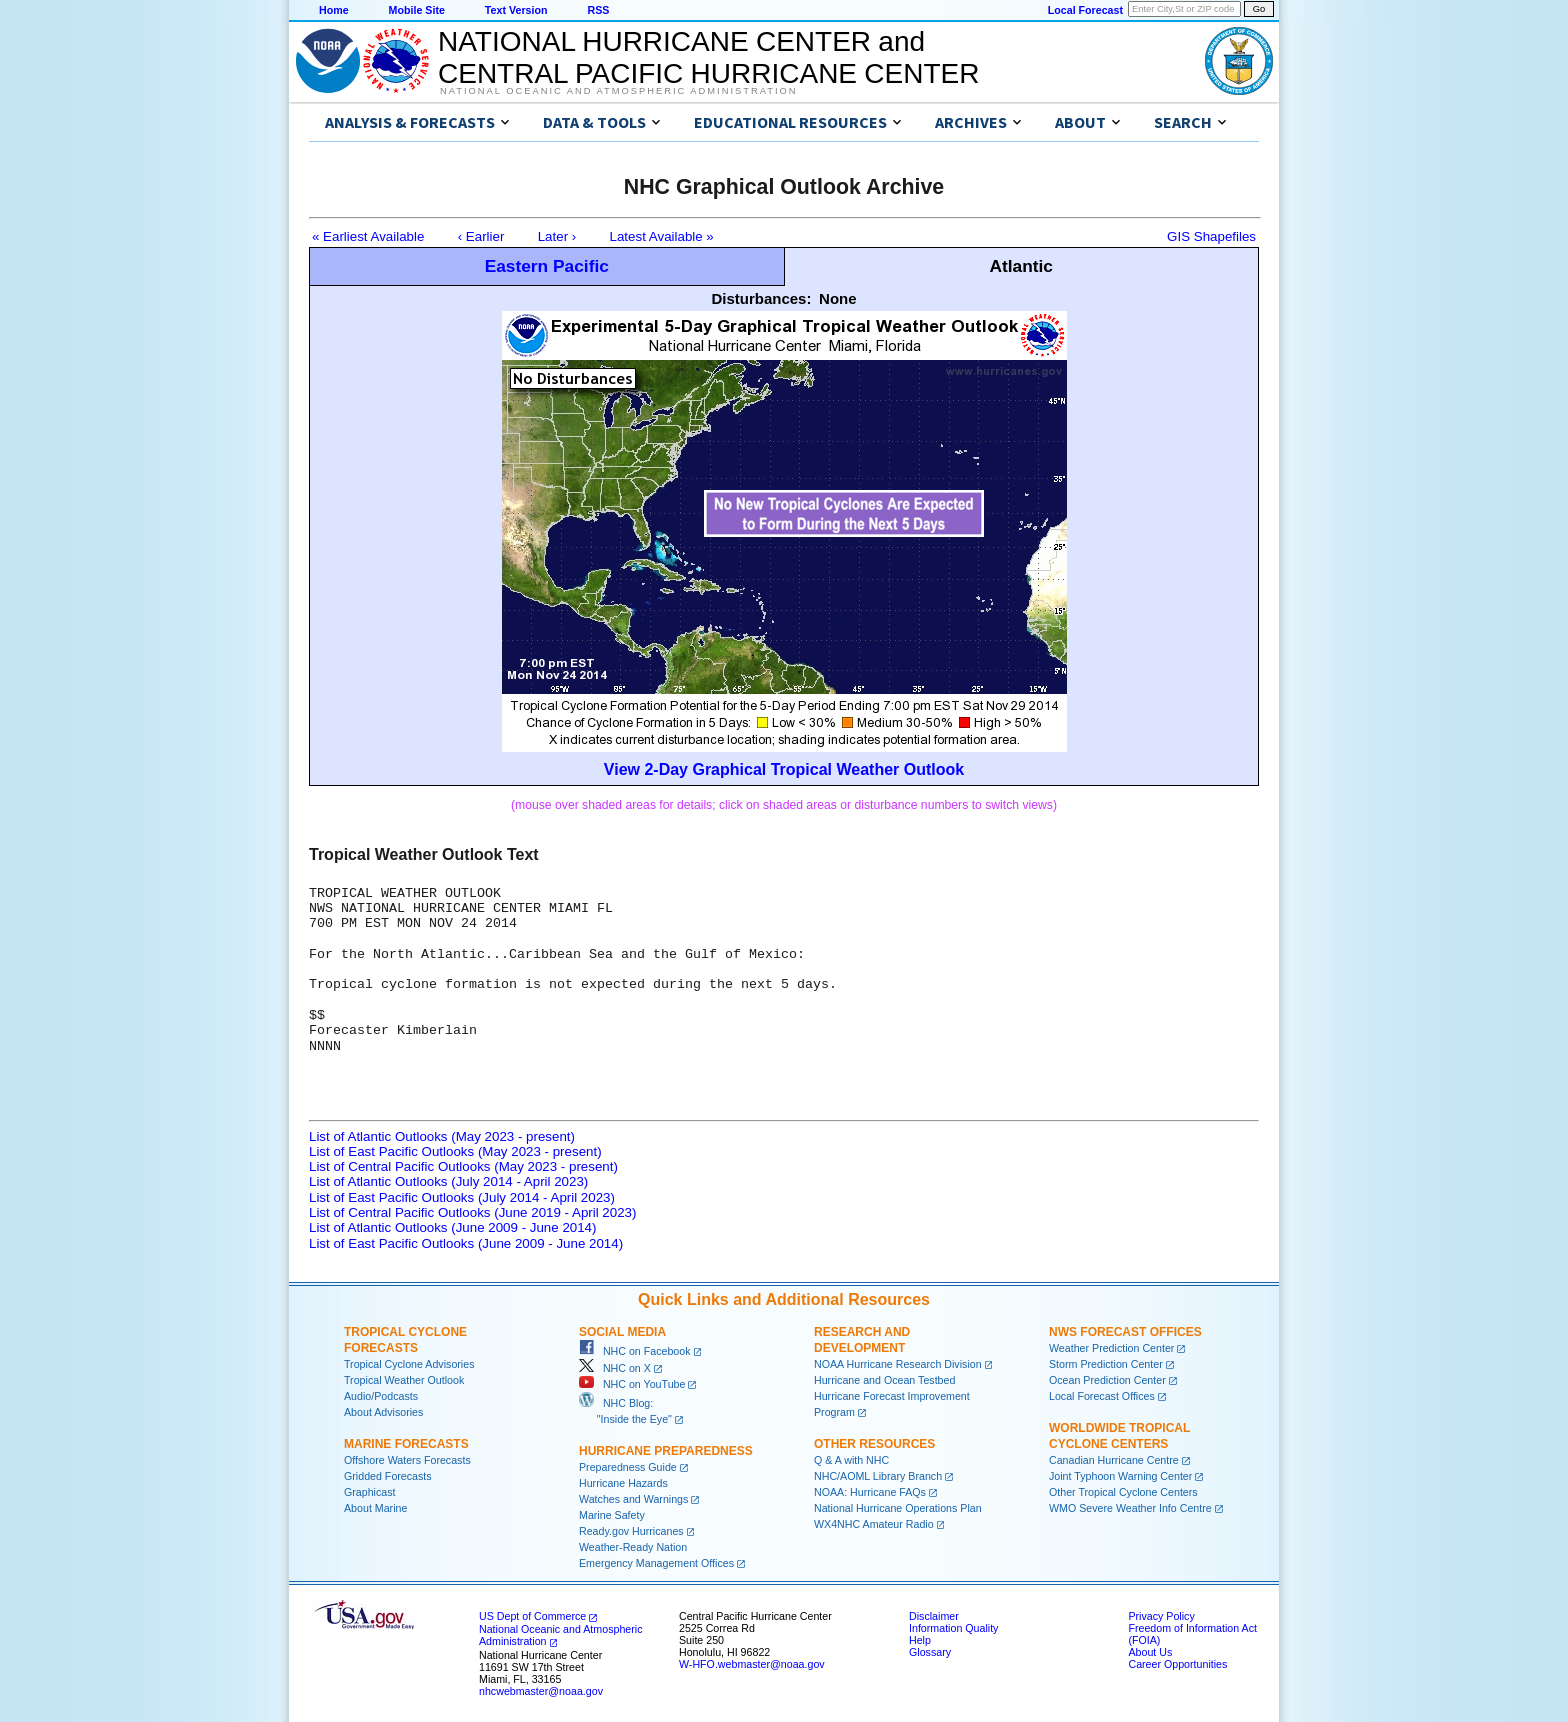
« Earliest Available (368, 236)
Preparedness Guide (628, 1467)
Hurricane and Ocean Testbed (884, 1380)
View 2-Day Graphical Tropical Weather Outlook (784, 769)
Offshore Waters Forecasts (407, 1460)
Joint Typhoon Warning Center (1120, 1476)
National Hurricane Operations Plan (898, 1508)
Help (920, 1640)
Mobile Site (417, 10)
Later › (557, 236)
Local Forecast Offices (1102, 1396)
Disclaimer (934, 1616)
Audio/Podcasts (381, 1396)
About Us (1150, 1652)
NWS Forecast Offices (1125, 1332)
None (838, 298)
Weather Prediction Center (1111, 1348)
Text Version (516, 10)
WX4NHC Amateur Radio (874, 1524)
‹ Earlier (481, 236)
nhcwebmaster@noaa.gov (541, 1691)
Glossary (930, 1652)
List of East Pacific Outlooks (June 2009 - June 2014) (466, 1243)
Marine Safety (612, 1515)
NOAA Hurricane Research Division (898, 1364)
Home (334, 10)
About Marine (375, 1508)
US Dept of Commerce (532, 1616)
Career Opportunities (1177, 1664)
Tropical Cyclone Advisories (409, 1364)
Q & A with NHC (851, 1460)
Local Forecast (1085, 10)
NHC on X (615, 1368)
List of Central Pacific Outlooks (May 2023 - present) (463, 1166)
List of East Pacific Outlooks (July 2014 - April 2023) (462, 1197)
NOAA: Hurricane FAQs (870, 1492)
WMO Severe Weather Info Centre (1130, 1508)
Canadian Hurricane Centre (1114, 1460)
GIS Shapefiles (1211, 236)
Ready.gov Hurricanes (631, 1531)
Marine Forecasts (406, 1444)
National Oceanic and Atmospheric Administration (618, 91)
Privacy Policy (1161, 1616)
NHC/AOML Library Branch (878, 1476)
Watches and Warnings (633, 1499)
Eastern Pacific (547, 266)
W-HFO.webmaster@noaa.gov (752, 1664)
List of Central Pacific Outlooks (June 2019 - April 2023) (472, 1212)
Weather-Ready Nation (633, 1547)
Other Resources (874, 1444)
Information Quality (953, 1628)
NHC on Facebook (635, 1351)
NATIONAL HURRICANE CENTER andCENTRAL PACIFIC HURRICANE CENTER (708, 57)
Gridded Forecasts (388, 1476)
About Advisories (383, 1412)
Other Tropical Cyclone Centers (1123, 1492)
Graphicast (370, 1492)
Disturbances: (761, 298)
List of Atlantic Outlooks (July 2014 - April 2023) (448, 1181)
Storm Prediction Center (1106, 1364)
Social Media (622, 1332)
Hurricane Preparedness (666, 1451)
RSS (598, 10)
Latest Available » (662, 236)
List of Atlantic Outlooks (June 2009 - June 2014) (452, 1227)
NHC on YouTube (632, 1384)
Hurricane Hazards (623, 1483)
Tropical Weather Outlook (404, 1380)
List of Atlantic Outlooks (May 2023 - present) (442, 1136)
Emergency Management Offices (656, 1563)
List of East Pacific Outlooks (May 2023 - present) (455, 1151)
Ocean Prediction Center (1107, 1380)
